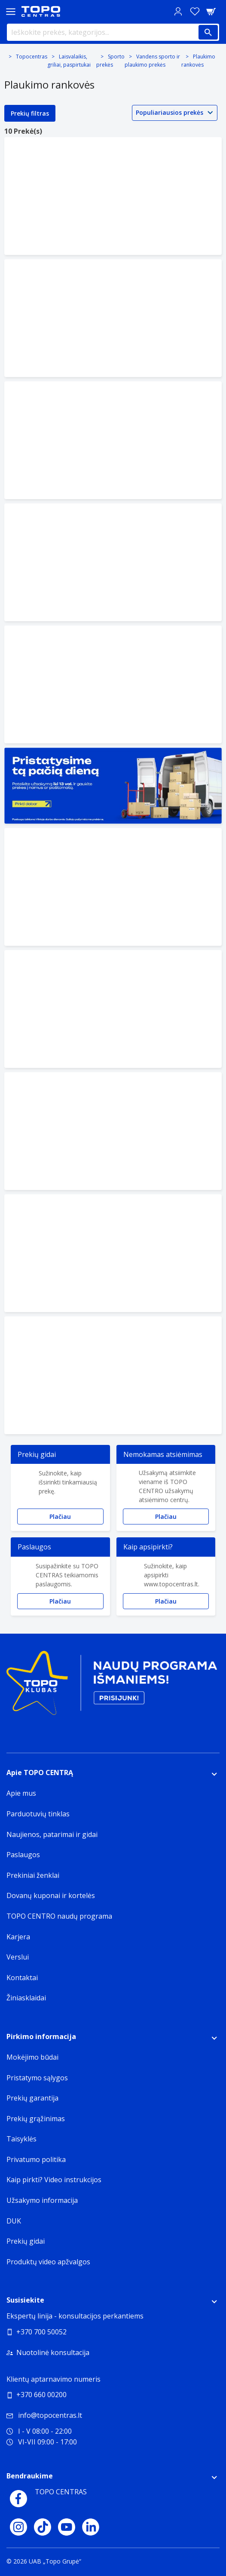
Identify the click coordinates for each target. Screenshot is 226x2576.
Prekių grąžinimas (35, 2118)
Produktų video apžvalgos (48, 2261)
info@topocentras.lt (44, 2415)
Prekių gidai (25, 2241)
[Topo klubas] (111, 1686)
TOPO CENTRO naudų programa (59, 1916)
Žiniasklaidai (26, 1998)
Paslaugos (23, 1854)
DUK (13, 2221)
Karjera (18, 1936)
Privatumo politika (36, 2159)
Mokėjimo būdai (32, 2057)
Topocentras (31, 56)
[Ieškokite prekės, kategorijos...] (113, 32)
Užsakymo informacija (42, 2200)
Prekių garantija (32, 2098)
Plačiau (60, 1516)
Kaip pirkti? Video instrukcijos (53, 2179)
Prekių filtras (30, 113)
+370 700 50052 (41, 2332)
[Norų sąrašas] (194, 11)
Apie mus (21, 1793)
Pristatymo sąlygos (37, 2077)
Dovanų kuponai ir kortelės (50, 1895)
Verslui (17, 1957)
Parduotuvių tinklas (38, 1814)
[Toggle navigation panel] (10, 11)
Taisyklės (21, 2139)
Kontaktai (22, 1977)
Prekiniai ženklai (32, 1875)
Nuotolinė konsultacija (52, 2352)
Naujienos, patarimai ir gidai (52, 1834)
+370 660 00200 (41, 2394)
